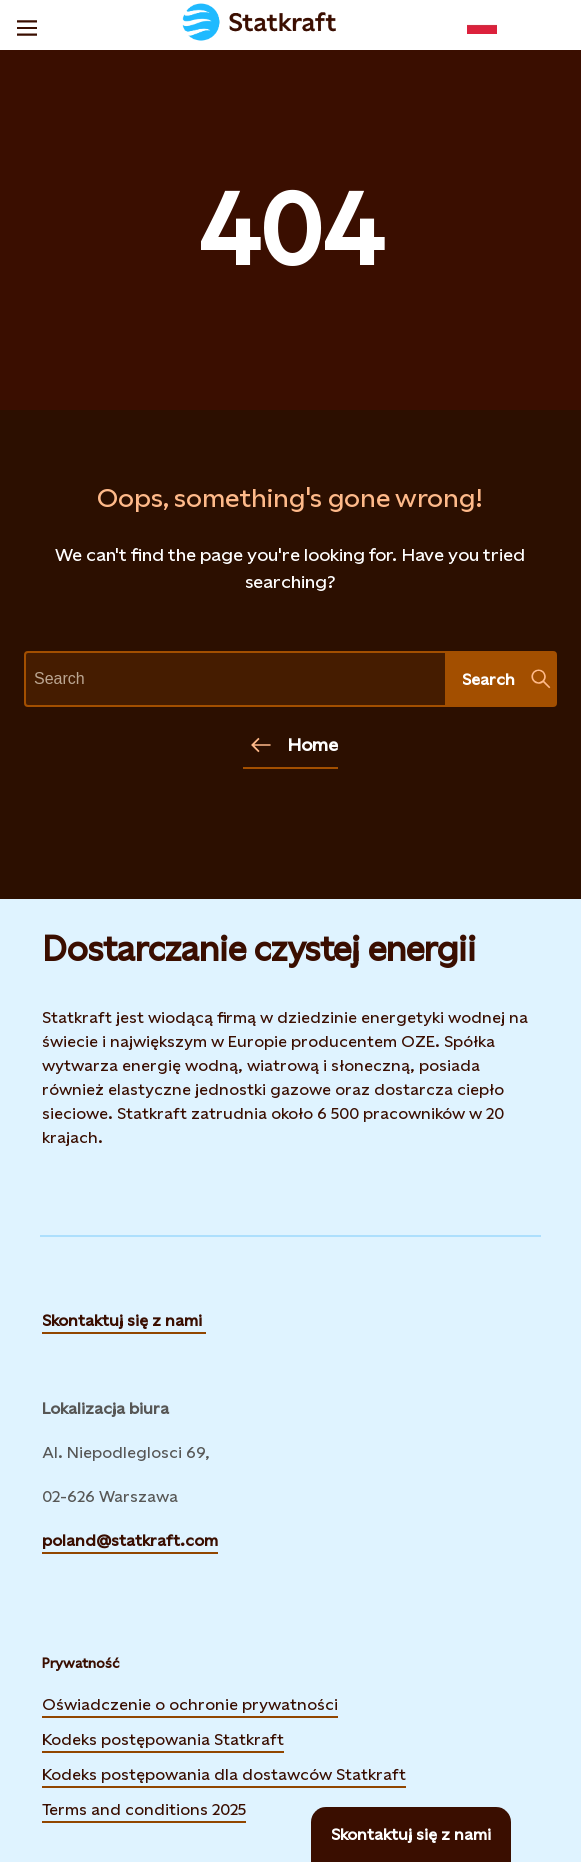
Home (294, 744)
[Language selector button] (482, 25)
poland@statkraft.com (130, 1540)
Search (506, 679)
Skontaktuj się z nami (124, 1320)
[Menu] (27, 25)
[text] (235, 679)
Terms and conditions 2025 (144, 1809)
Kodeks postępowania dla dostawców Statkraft (224, 1772)
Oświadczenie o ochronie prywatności (190, 1702)
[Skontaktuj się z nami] (411, 1834)
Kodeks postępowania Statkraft (163, 1739)
